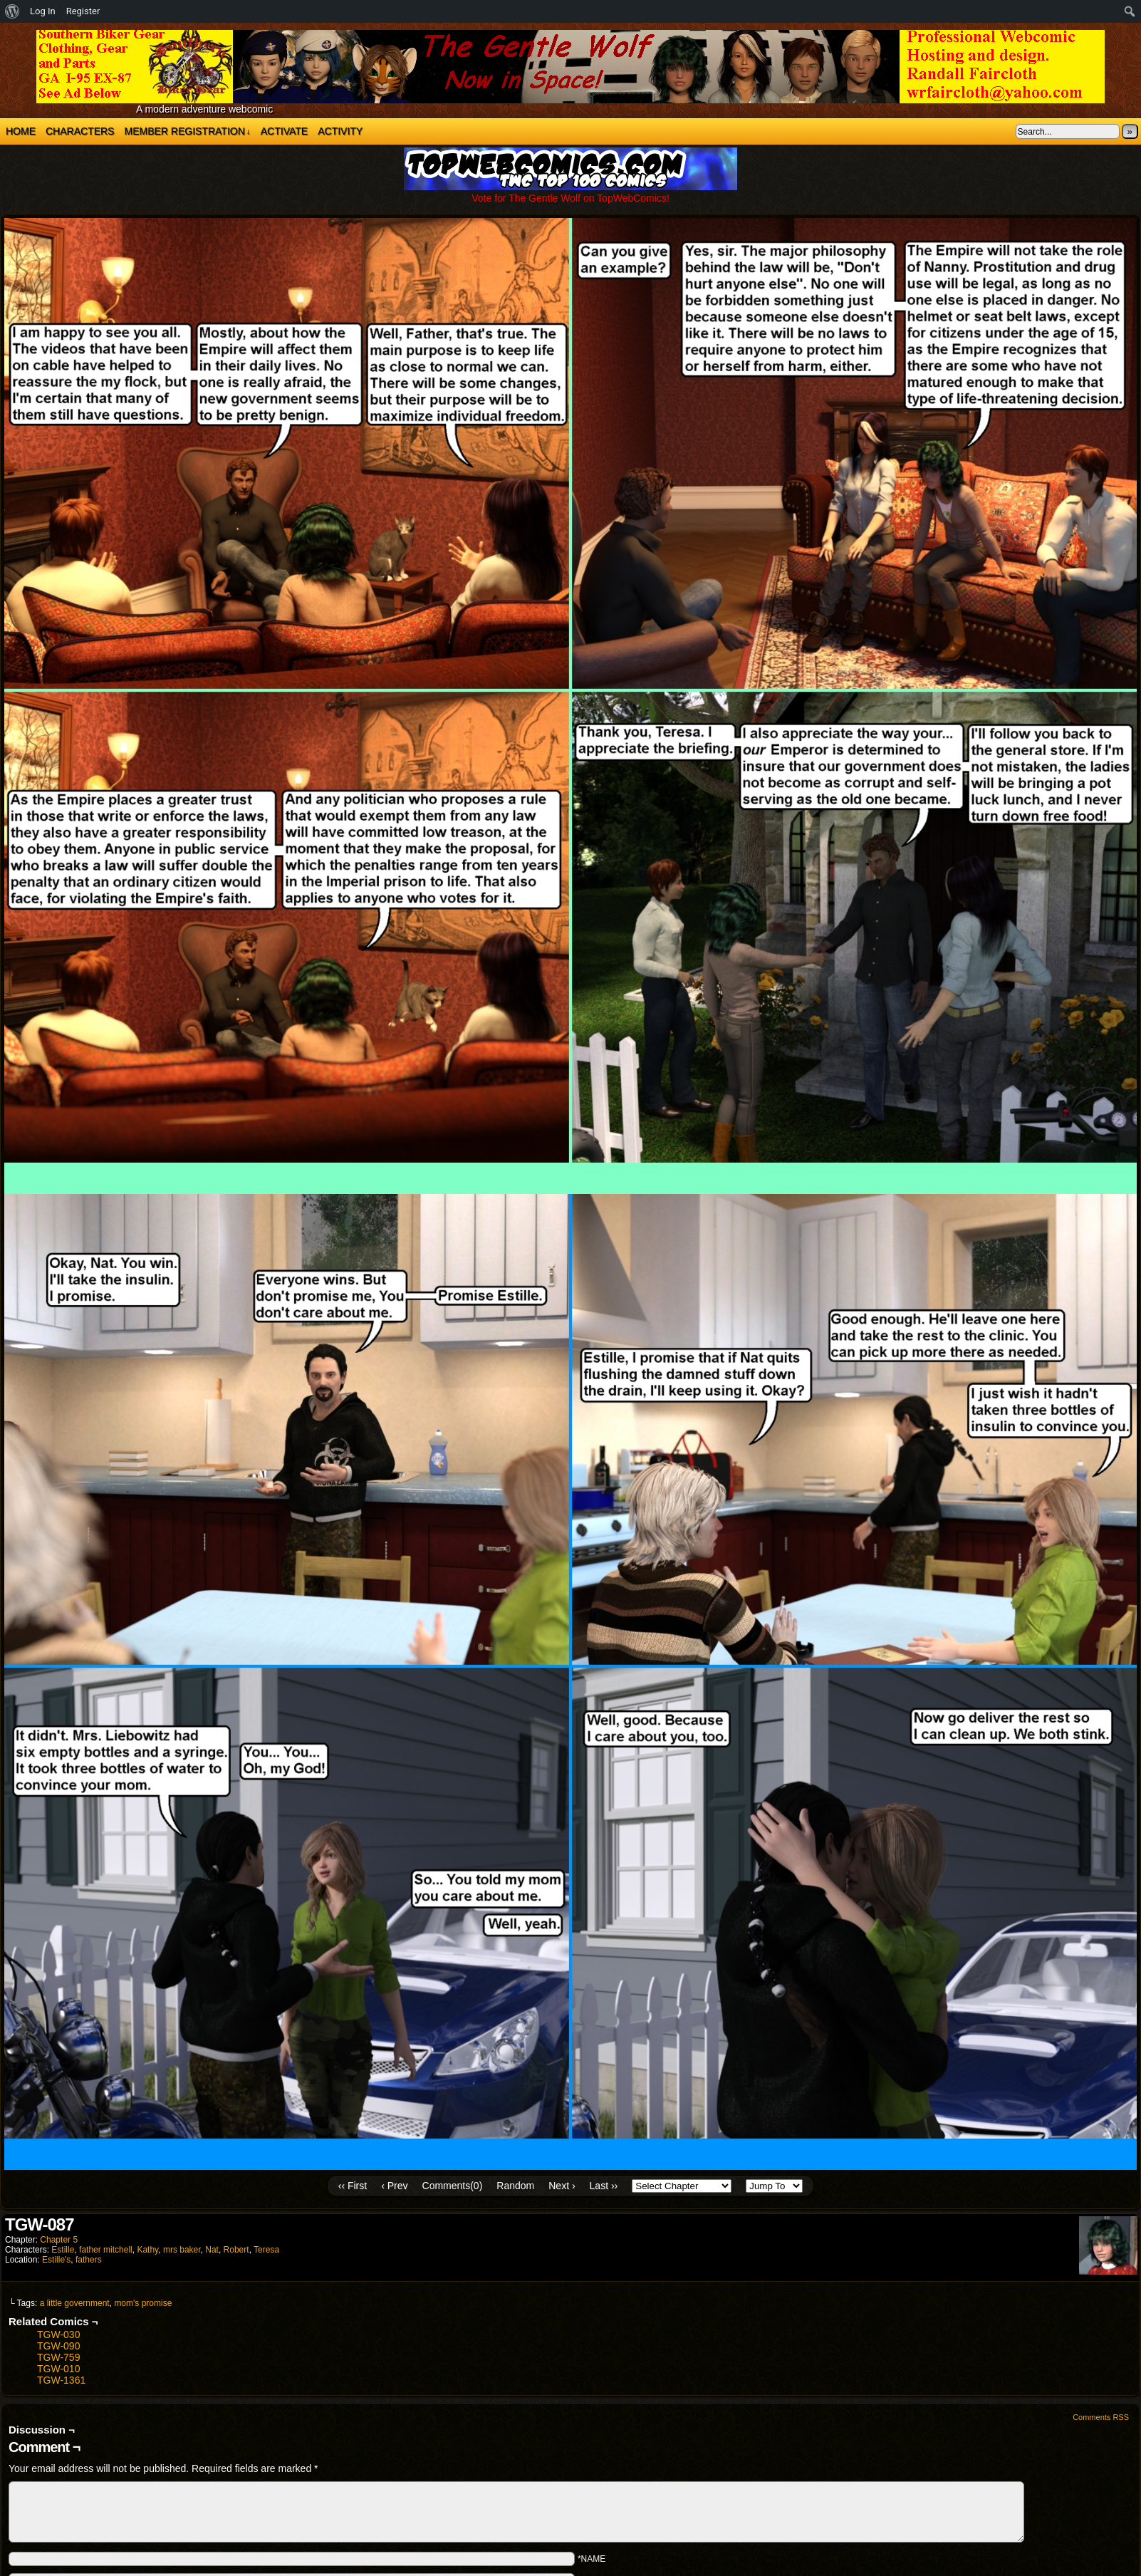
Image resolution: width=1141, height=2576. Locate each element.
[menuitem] (12, 11)
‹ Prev (394, 2185)
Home (21, 131)
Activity (340, 131)
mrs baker (182, 2250)
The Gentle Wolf (570, 66)
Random (515, 2185)
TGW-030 (58, 2334)
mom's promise (143, 2303)
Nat (212, 2250)
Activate (284, 131)
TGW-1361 (61, 2380)
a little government (75, 2303)
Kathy (147, 2250)
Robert (236, 2250)
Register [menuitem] (83, 11)
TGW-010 (58, 2368)
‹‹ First (352, 2185)
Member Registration (187, 131)
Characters (80, 131)
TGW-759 (58, 2357)
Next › (561, 2185)
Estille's (56, 2260)
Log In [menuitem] (43, 11)
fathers (88, 2260)
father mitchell (105, 2250)
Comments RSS (1101, 2417)
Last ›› (604, 2185)
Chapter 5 (59, 2240)
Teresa (266, 2250)
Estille (62, 2250)
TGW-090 (58, 2346)
